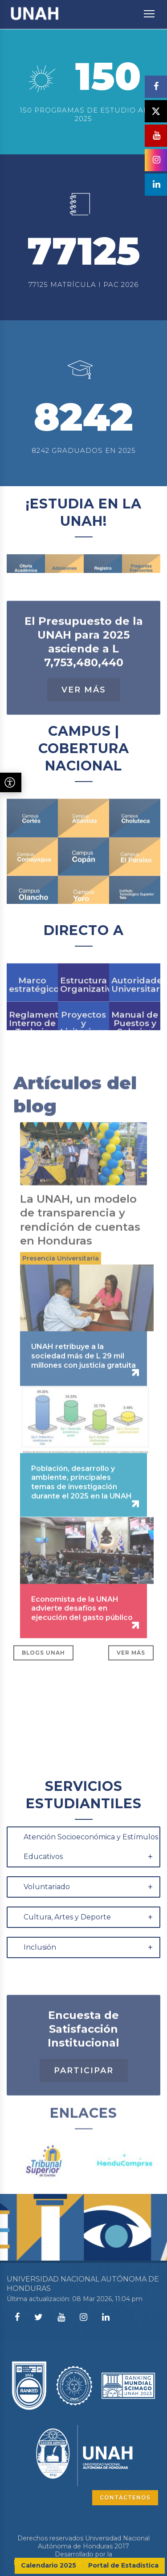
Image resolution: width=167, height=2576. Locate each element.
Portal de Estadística (123, 2565)
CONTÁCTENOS (125, 2497)
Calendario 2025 (48, 2565)
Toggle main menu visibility (150, 9)
